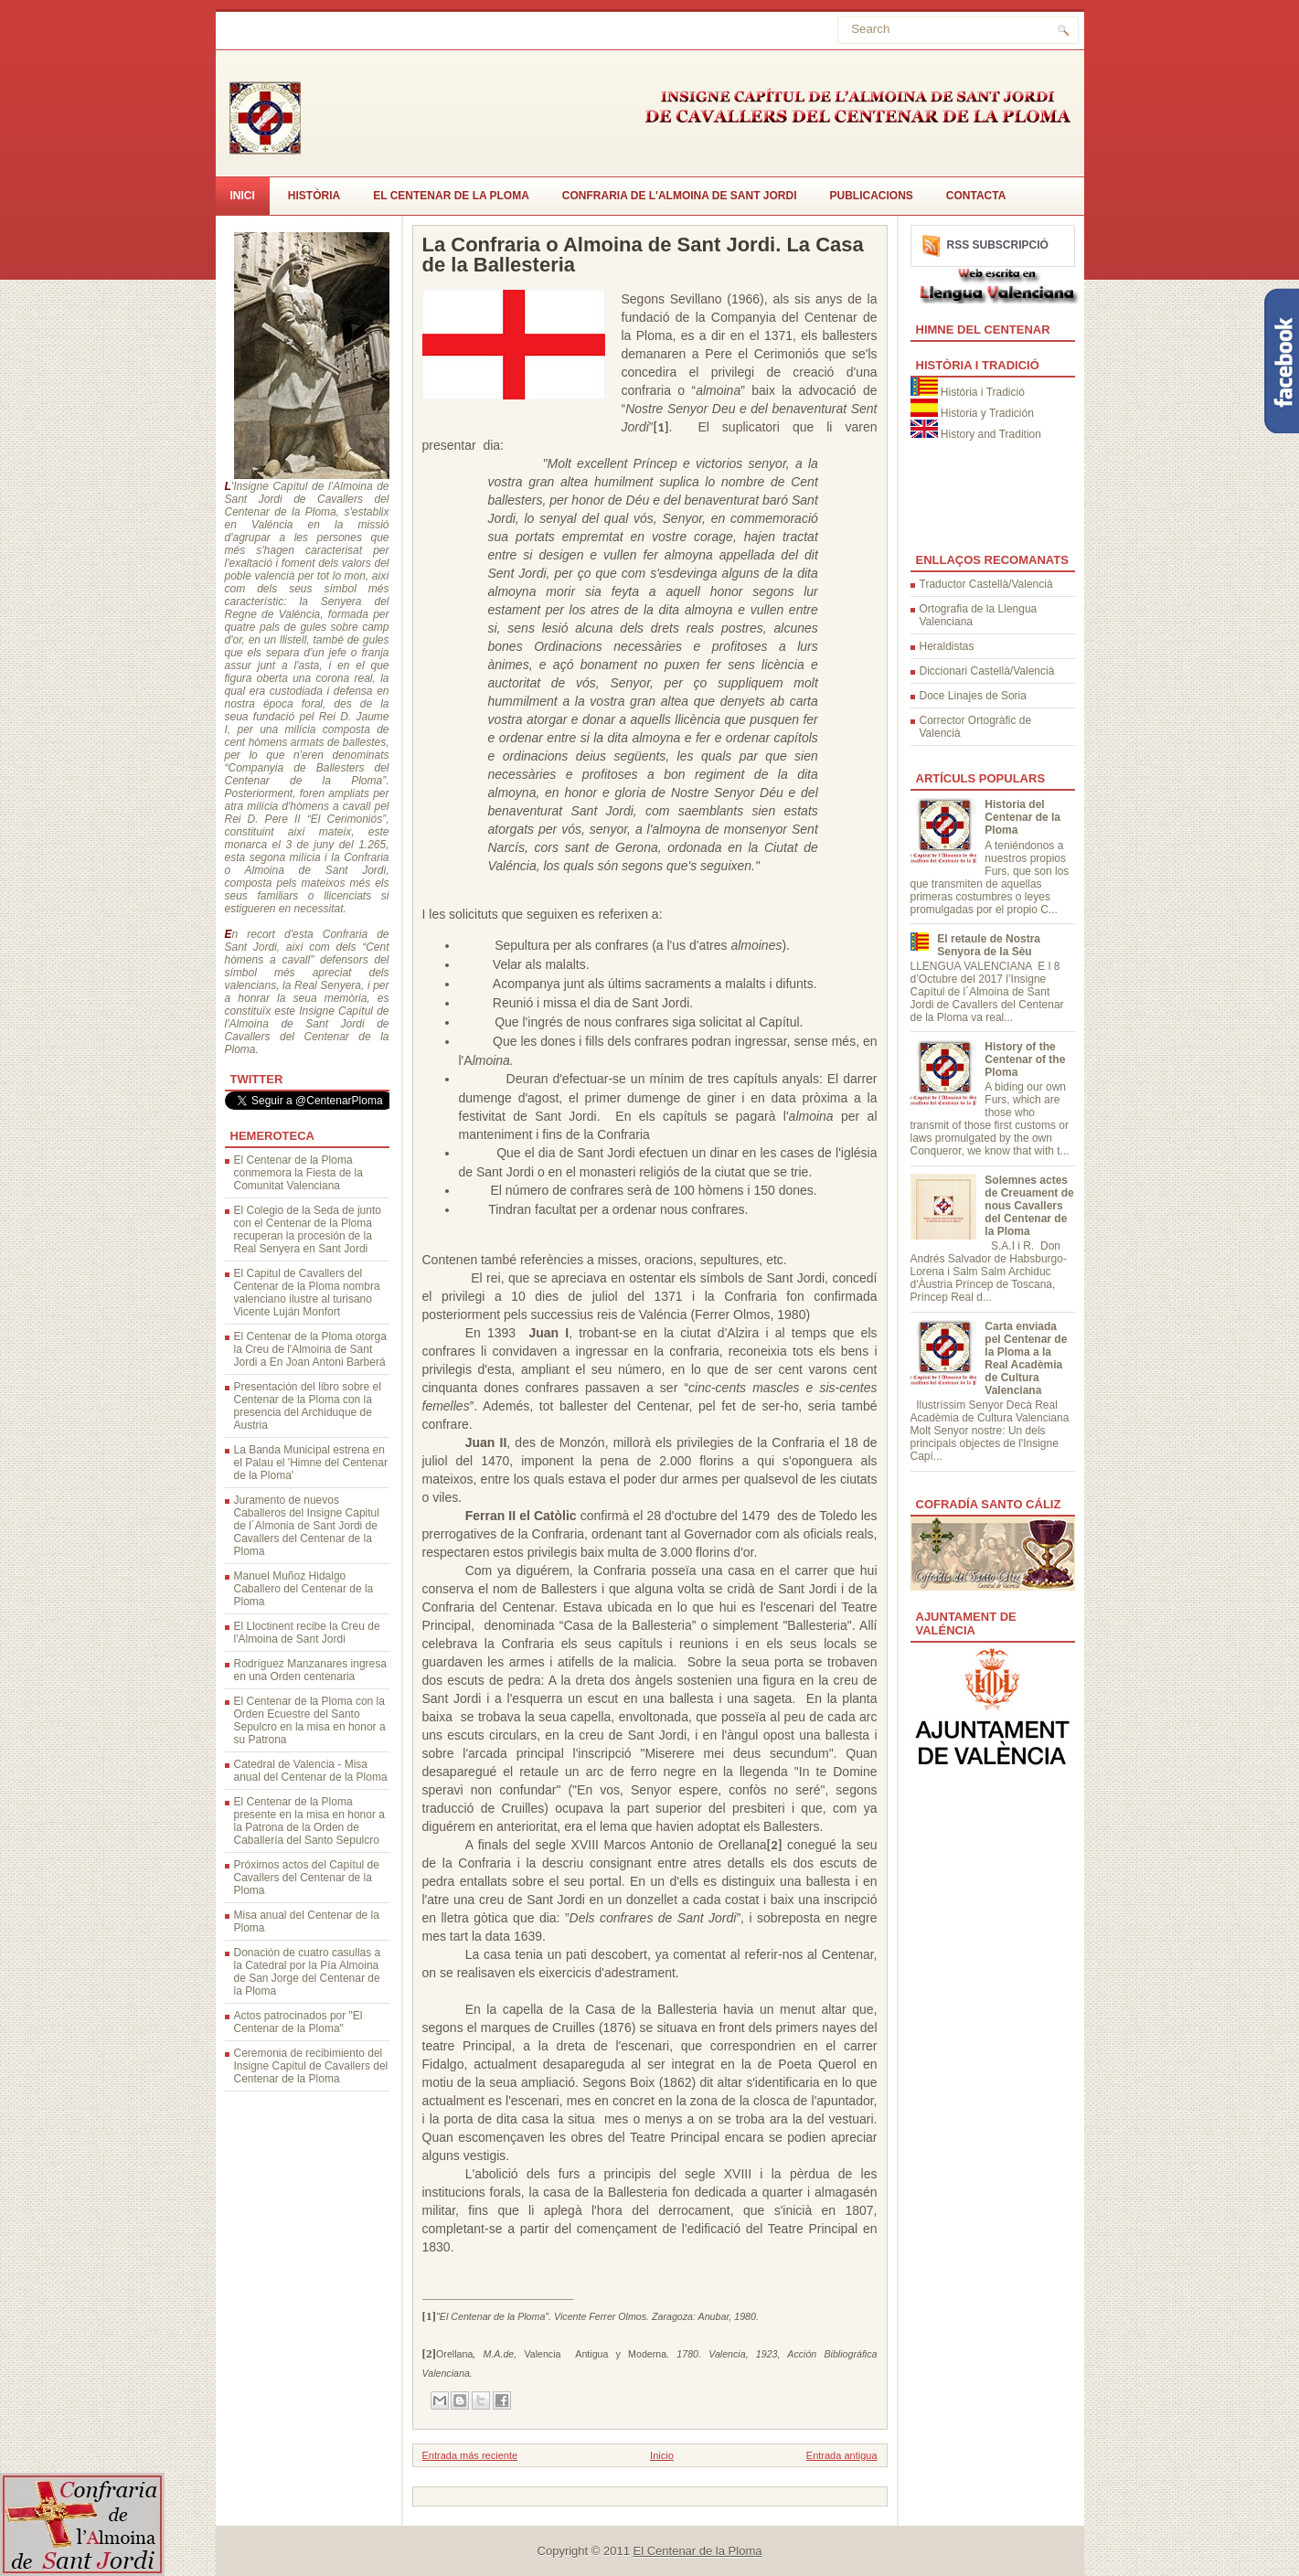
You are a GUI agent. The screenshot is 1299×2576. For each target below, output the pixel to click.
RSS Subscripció (998, 245)
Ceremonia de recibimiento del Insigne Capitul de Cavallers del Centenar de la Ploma (311, 2066)
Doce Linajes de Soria (973, 695)
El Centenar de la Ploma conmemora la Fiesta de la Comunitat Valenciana (298, 1173)
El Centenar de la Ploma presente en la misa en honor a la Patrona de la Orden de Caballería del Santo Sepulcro (309, 1821)
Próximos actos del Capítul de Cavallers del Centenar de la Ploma (306, 1877)
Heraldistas (947, 646)
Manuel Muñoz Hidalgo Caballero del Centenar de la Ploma (304, 1589)
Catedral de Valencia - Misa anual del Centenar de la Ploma (311, 1770)
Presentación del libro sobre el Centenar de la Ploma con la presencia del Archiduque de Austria (307, 1406)
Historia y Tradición (987, 413)
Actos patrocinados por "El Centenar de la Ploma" (298, 2022)
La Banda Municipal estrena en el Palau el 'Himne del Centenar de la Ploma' (311, 1462)
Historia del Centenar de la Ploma (1022, 817)
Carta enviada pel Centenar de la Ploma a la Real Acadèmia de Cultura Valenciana (1026, 1358)
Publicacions (871, 195)
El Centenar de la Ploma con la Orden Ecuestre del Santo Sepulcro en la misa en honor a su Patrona (310, 1720)
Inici (242, 195)
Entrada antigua (842, 2455)
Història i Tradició (983, 392)
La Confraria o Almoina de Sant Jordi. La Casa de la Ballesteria (643, 255)
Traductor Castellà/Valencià (986, 584)
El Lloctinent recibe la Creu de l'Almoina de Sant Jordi (307, 1632)
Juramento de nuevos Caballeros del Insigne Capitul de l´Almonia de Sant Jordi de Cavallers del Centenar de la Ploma (306, 1526)
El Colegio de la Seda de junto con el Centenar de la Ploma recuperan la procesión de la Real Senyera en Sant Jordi (307, 1229)
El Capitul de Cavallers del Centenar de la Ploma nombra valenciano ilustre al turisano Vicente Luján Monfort (307, 1292)
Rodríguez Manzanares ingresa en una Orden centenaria (310, 1670)
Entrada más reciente (470, 2455)
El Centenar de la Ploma (451, 195)
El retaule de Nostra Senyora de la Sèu (988, 945)
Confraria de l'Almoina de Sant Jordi (679, 195)
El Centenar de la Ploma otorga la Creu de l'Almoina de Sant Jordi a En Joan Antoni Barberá (310, 1349)
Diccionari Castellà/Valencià (987, 671)
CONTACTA (976, 195)
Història (314, 195)
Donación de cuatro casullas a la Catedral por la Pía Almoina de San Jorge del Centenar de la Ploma (307, 1971)
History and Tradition (991, 434)
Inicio (662, 2455)
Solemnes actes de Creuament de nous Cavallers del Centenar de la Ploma (1029, 1206)
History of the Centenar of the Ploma (1025, 1059)
